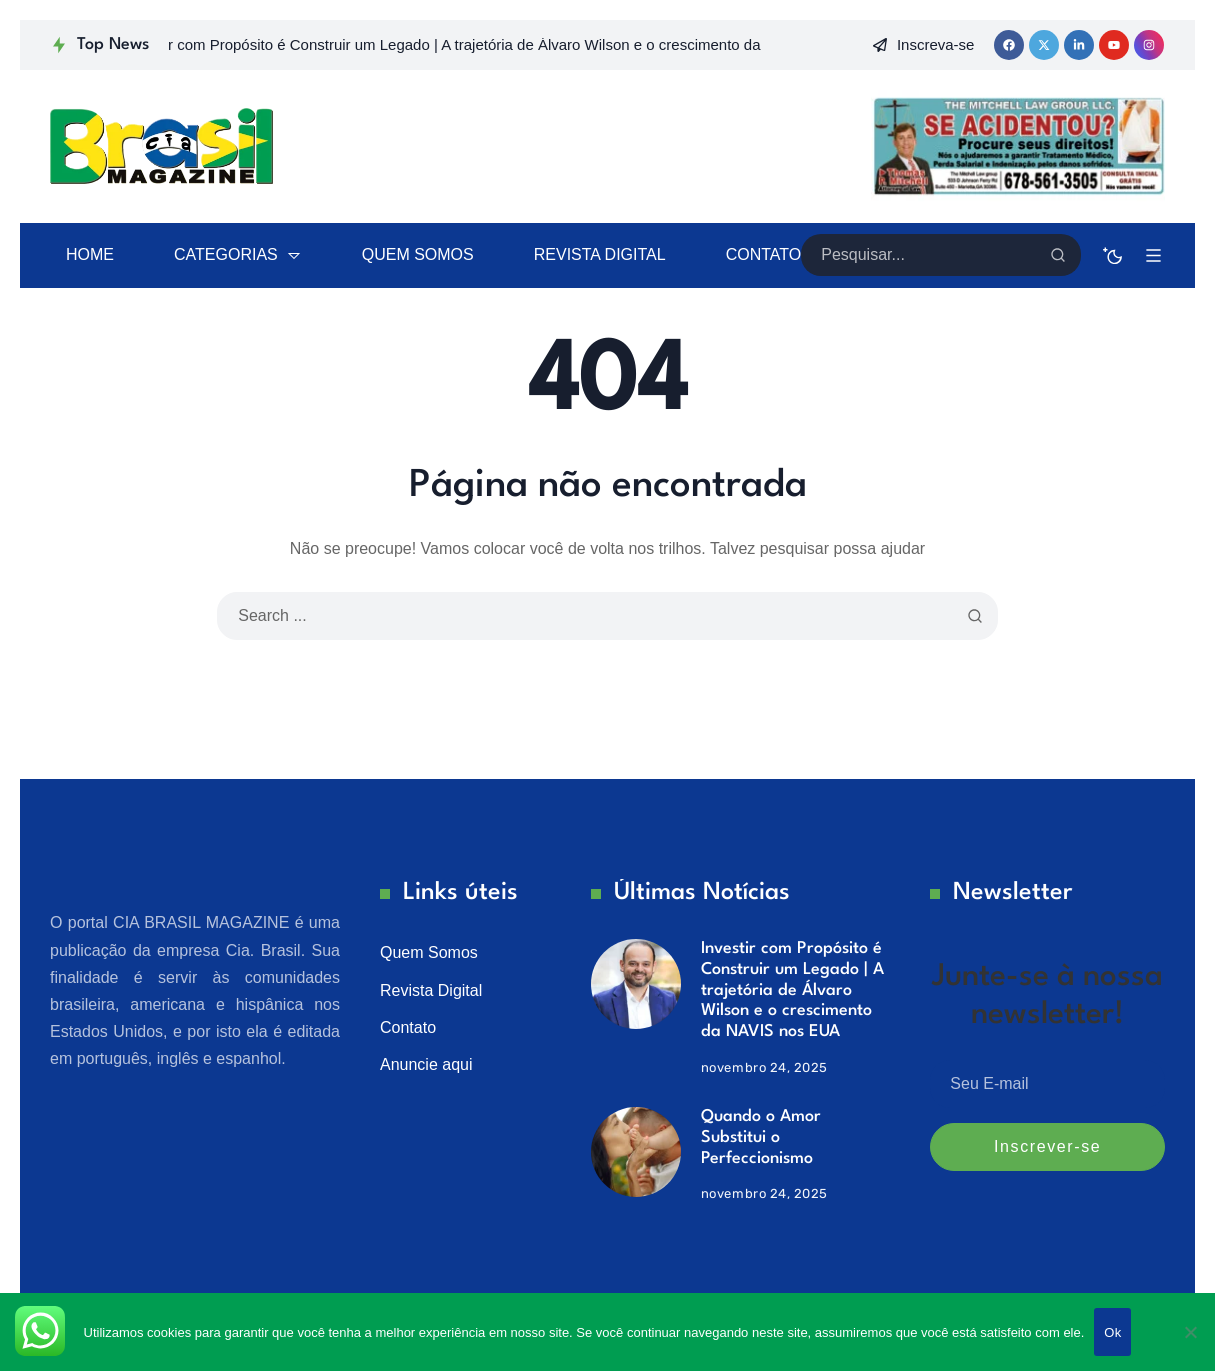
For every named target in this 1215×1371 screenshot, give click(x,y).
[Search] (1058, 255)
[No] (1190, 1332)
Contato (408, 1027)
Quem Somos (429, 952)
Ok (1112, 1332)
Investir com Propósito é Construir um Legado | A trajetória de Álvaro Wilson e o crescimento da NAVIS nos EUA (792, 990)
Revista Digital (431, 990)
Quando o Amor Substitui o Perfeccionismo (761, 1137)
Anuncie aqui (426, 1064)
